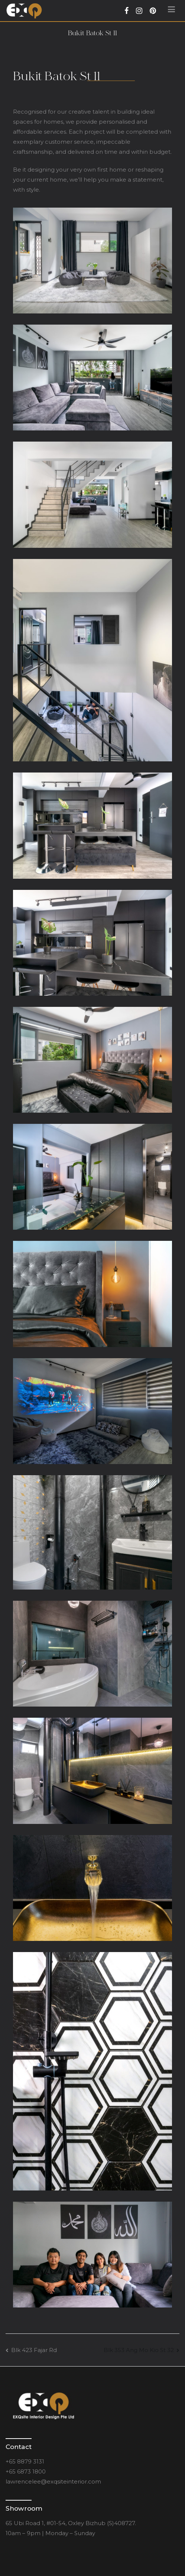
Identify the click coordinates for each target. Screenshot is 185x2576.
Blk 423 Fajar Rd (34, 2350)
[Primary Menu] (171, 10)
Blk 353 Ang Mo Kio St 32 (139, 2350)
